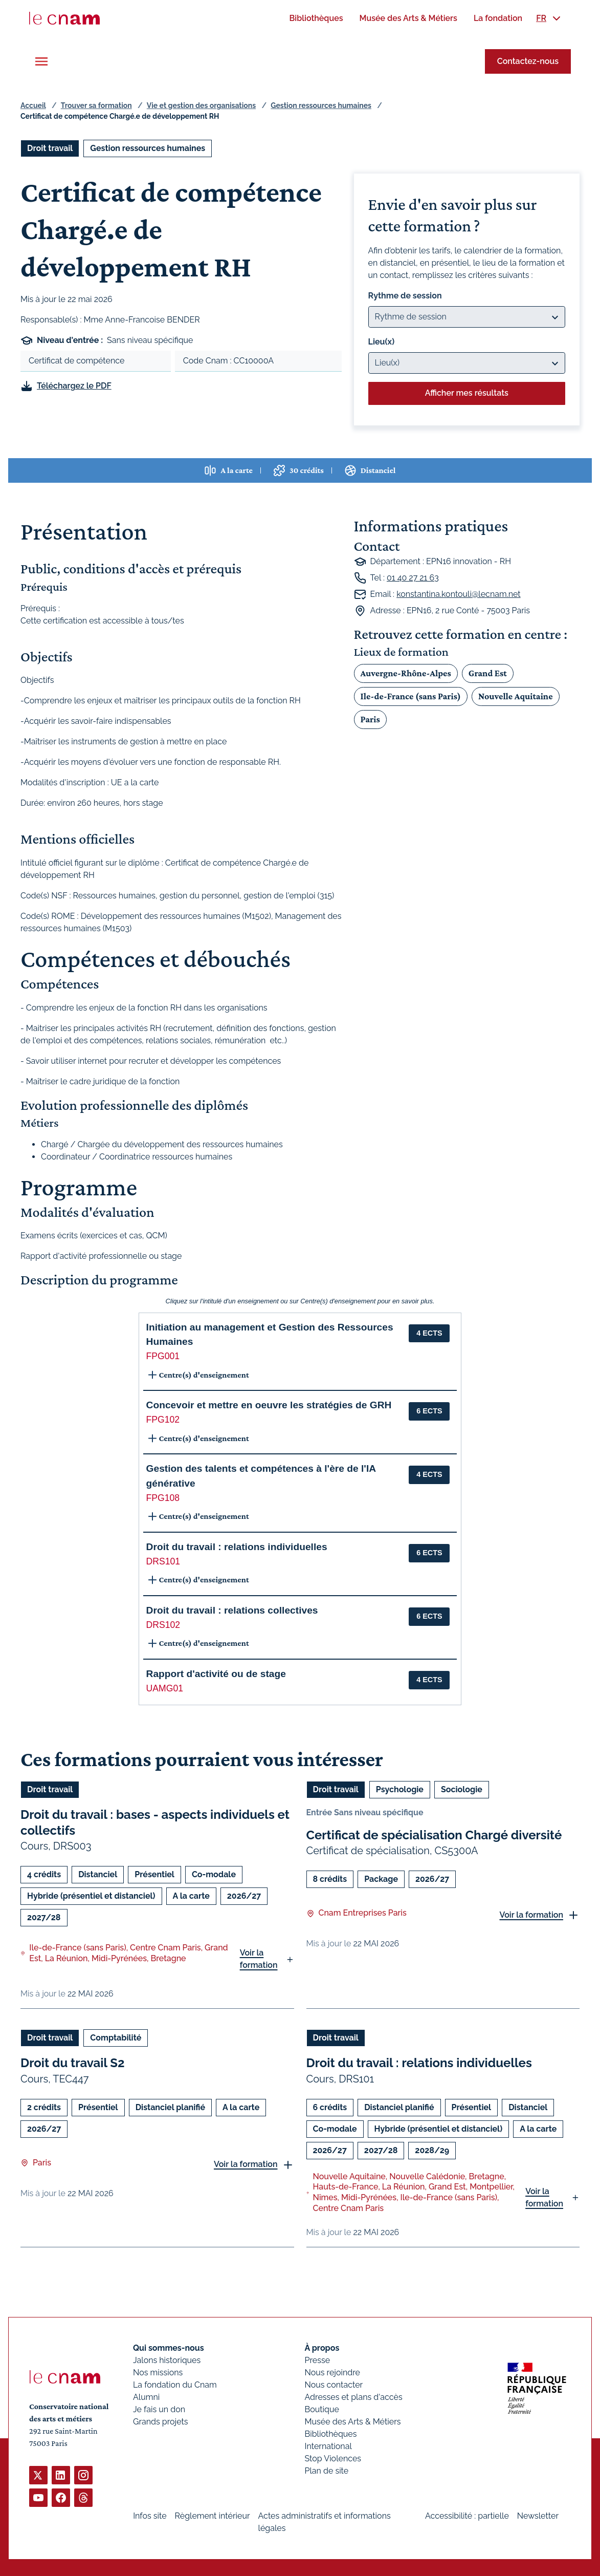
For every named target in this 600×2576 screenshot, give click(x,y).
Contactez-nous (528, 61)
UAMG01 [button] (164, 1688)
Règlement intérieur (212, 2516)
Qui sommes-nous (168, 2348)
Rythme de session (405, 295)
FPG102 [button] (163, 1419)
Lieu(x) (381, 342)
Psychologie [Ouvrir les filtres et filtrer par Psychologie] (400, 1789)
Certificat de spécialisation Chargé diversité (434, 1835)
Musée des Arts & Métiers (353, 2422)
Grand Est (488, 673)
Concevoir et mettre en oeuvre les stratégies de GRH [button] (269, 1405)
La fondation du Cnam (175, 2385)
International (328, 2446)
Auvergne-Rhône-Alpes (406, 673)
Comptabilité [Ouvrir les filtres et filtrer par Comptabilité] (115, 2038)
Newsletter (538, 2516)
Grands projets (160, 2422)
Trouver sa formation (96, 105)
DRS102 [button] (163, 1625)
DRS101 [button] (163, 1561)
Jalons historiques (167, 2360)
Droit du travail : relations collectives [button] (232, 1610)
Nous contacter (334, 2385)
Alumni (146, 2397)
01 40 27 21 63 (413, 578)
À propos (322, 2348)
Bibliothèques (331, 2434)
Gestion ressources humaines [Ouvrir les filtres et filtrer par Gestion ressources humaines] (147, 148)
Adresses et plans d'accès (354, 2397)
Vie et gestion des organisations (201, 105)
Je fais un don (159, 2409)
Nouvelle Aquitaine (515, 696)
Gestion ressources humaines (321, 105)
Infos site (149, 2516)
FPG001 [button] (163, 1356)
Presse (317, 2360)
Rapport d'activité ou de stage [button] (216, 1673)
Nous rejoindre (332, 2372)
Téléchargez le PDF (74, 386)
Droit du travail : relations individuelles (419, 2063)
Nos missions (158, 2372)
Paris (370, 719)
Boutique (322, 2409)
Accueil (33, 105)
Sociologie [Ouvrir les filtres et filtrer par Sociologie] (461, 1789)
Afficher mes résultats (466, 393)
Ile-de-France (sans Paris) (411, 696)
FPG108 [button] (163, 1498)
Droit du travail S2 (72, 2063)
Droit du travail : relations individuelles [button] (236, 1546)
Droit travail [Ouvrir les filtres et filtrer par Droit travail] (50, 148)
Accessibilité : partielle (467, 2516)
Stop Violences (333, 2458)
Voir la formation (259, 1959)
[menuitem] (316, 18)
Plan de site (327, 2471)
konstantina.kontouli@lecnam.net (458, 594)
